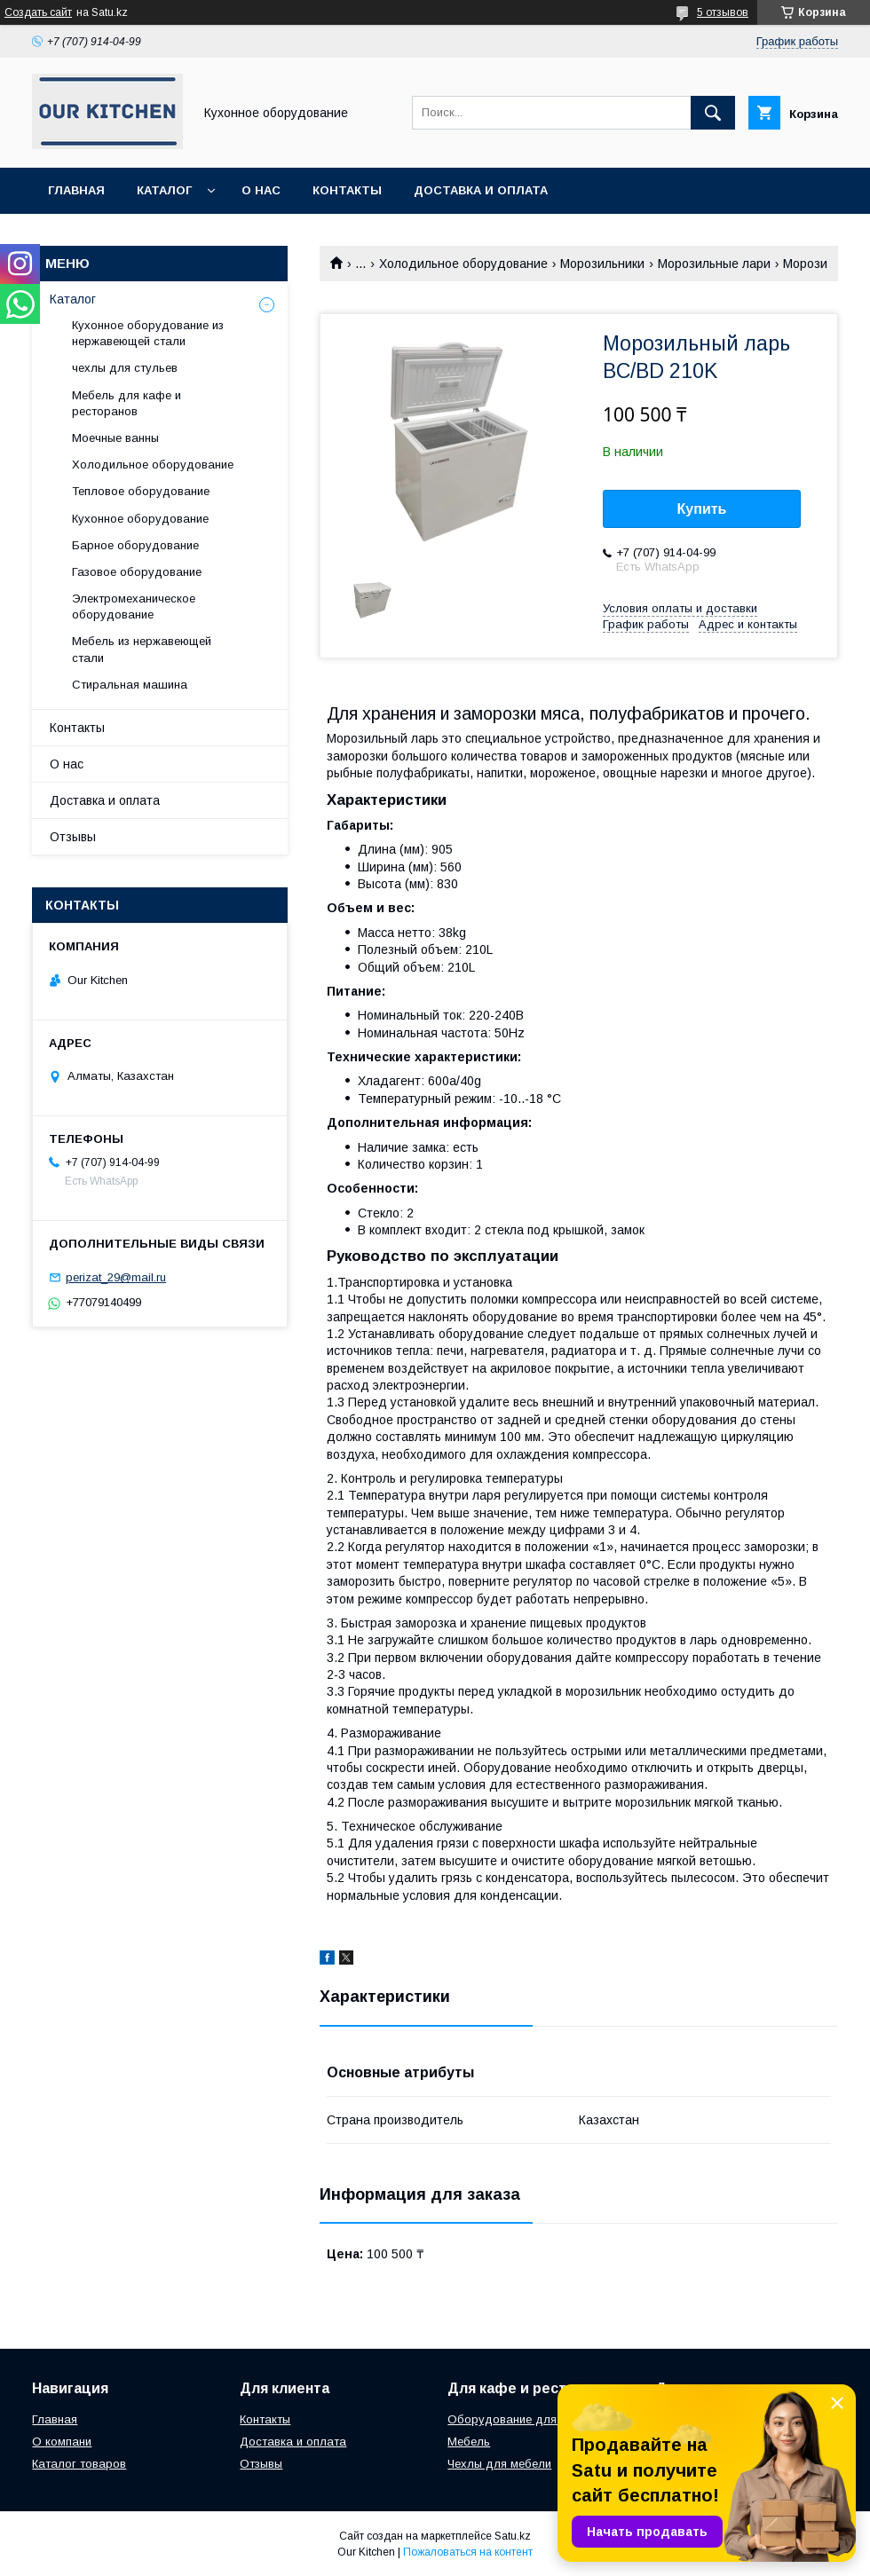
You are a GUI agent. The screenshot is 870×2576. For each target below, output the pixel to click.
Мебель (468, 2441)
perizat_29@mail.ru (116, 1277)
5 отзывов (722, 12)
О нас (261, 190)
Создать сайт (38, 12)
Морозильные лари (714, 263)
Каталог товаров (79, 2463)
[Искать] (713, 113)
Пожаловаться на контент (468, 2552)
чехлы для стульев (125, 367)
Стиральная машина (129, 684)
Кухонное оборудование (140, 518)
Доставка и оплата (481, 190)
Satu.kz (512, 2536)
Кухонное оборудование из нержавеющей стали (148, 333)
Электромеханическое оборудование (133, 606)
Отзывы (73, 837)
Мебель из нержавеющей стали (141, 649)
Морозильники (602, 263)
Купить (702, 508)
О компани (61, 2441)
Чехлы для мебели (499, 2463)
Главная (76, 190)
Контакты (347, 190)
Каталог (164, 190)
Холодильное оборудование (463, 263)
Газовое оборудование (137, 572)
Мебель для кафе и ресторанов (126, 403)
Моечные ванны (115, 438)
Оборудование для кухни (518, 2419)
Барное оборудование (135, 545)
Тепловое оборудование (141, 491)
